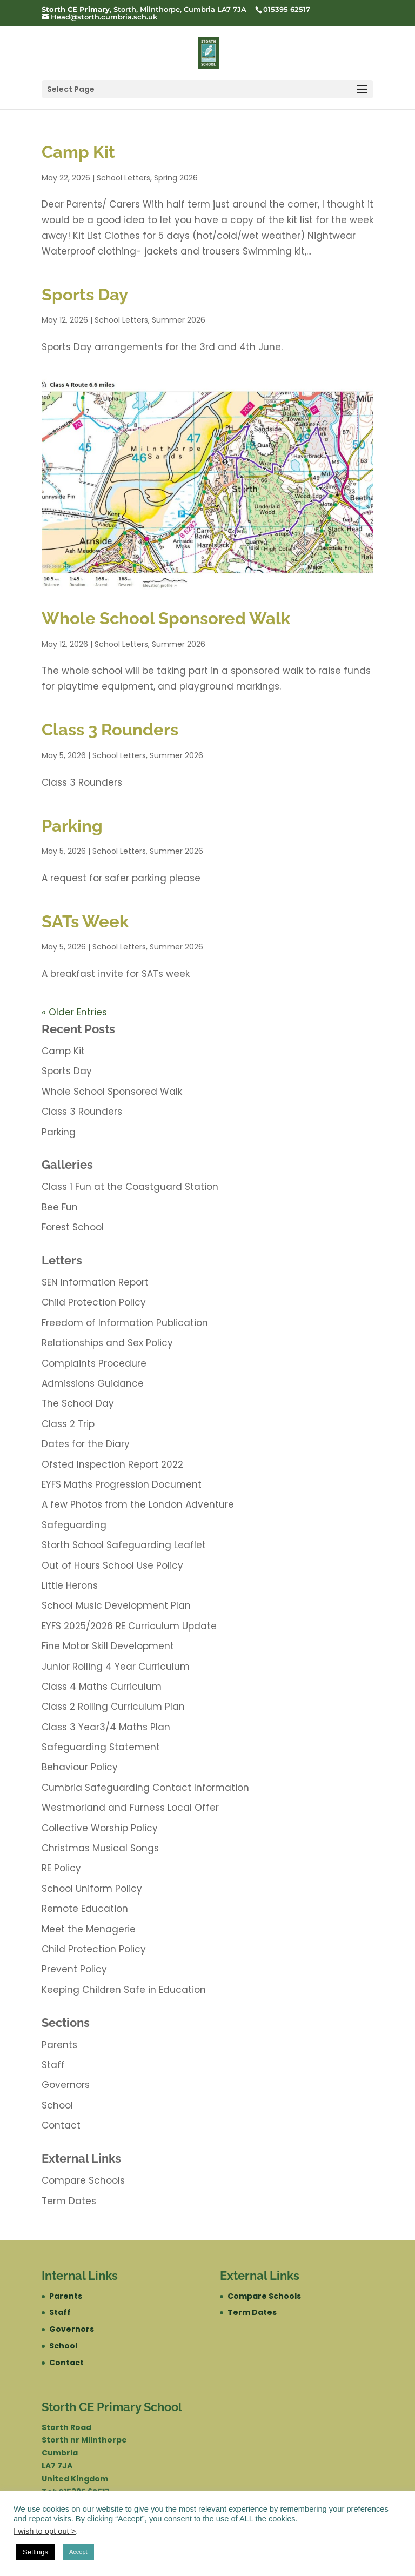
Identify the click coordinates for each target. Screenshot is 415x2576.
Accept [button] (78, 2551)
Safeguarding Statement (101, 1747)
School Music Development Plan (116, 1605)
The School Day (78, 1403)
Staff (53, 2064)
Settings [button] (35, 2552)
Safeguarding (74, 1524)
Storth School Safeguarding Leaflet (124, 1544)
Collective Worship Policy (100, 1828)
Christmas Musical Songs (100, 1848)
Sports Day (85, 294)
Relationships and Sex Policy (107, 1342)
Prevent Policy (74, 1969)
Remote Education (85, 1908)
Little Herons (70, 1585)
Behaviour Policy (80, 1767)
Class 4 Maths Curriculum (102, 1686)
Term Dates (69, 2200)
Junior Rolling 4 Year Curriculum (116, 1666)
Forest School (73, 1227)
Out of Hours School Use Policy (112, 1565)
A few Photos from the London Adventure (138, 1504)
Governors (66, 2084)
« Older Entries (74, 1012)
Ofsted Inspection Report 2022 (112, 1464)
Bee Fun (60, 1207)
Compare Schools (83, 2180)
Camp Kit (78, 152)
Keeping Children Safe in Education (124, 1989)
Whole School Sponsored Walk (166, 618)
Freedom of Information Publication (125, 1322)
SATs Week (85, 921)
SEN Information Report (95, 1282)
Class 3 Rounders (110, 729)
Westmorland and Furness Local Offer (130, 1807)
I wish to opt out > (45, 2531)
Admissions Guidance (93, 1383)
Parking (72, 825)
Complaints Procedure (94, 1363)
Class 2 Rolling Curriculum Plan (113, 1706)
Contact (61, 2125)
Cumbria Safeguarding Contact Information (145, 1787)
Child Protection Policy (94, 1302)
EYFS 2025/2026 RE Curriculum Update (129, 1626)
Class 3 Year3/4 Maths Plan (106, 1727)
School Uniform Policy (92, 1888)
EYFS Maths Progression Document (122, 1484)
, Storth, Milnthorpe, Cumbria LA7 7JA (144, 9)
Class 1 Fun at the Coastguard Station (130, 1186)
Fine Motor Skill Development (108, 1646)
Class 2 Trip (68, 1423)
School (57, 2105)
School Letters (123, 177)
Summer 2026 (178, 320)
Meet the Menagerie (89, 1929)
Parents (59, 2044)
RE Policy (61, 1868)
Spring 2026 (176, 177)
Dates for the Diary (86, 1443)
